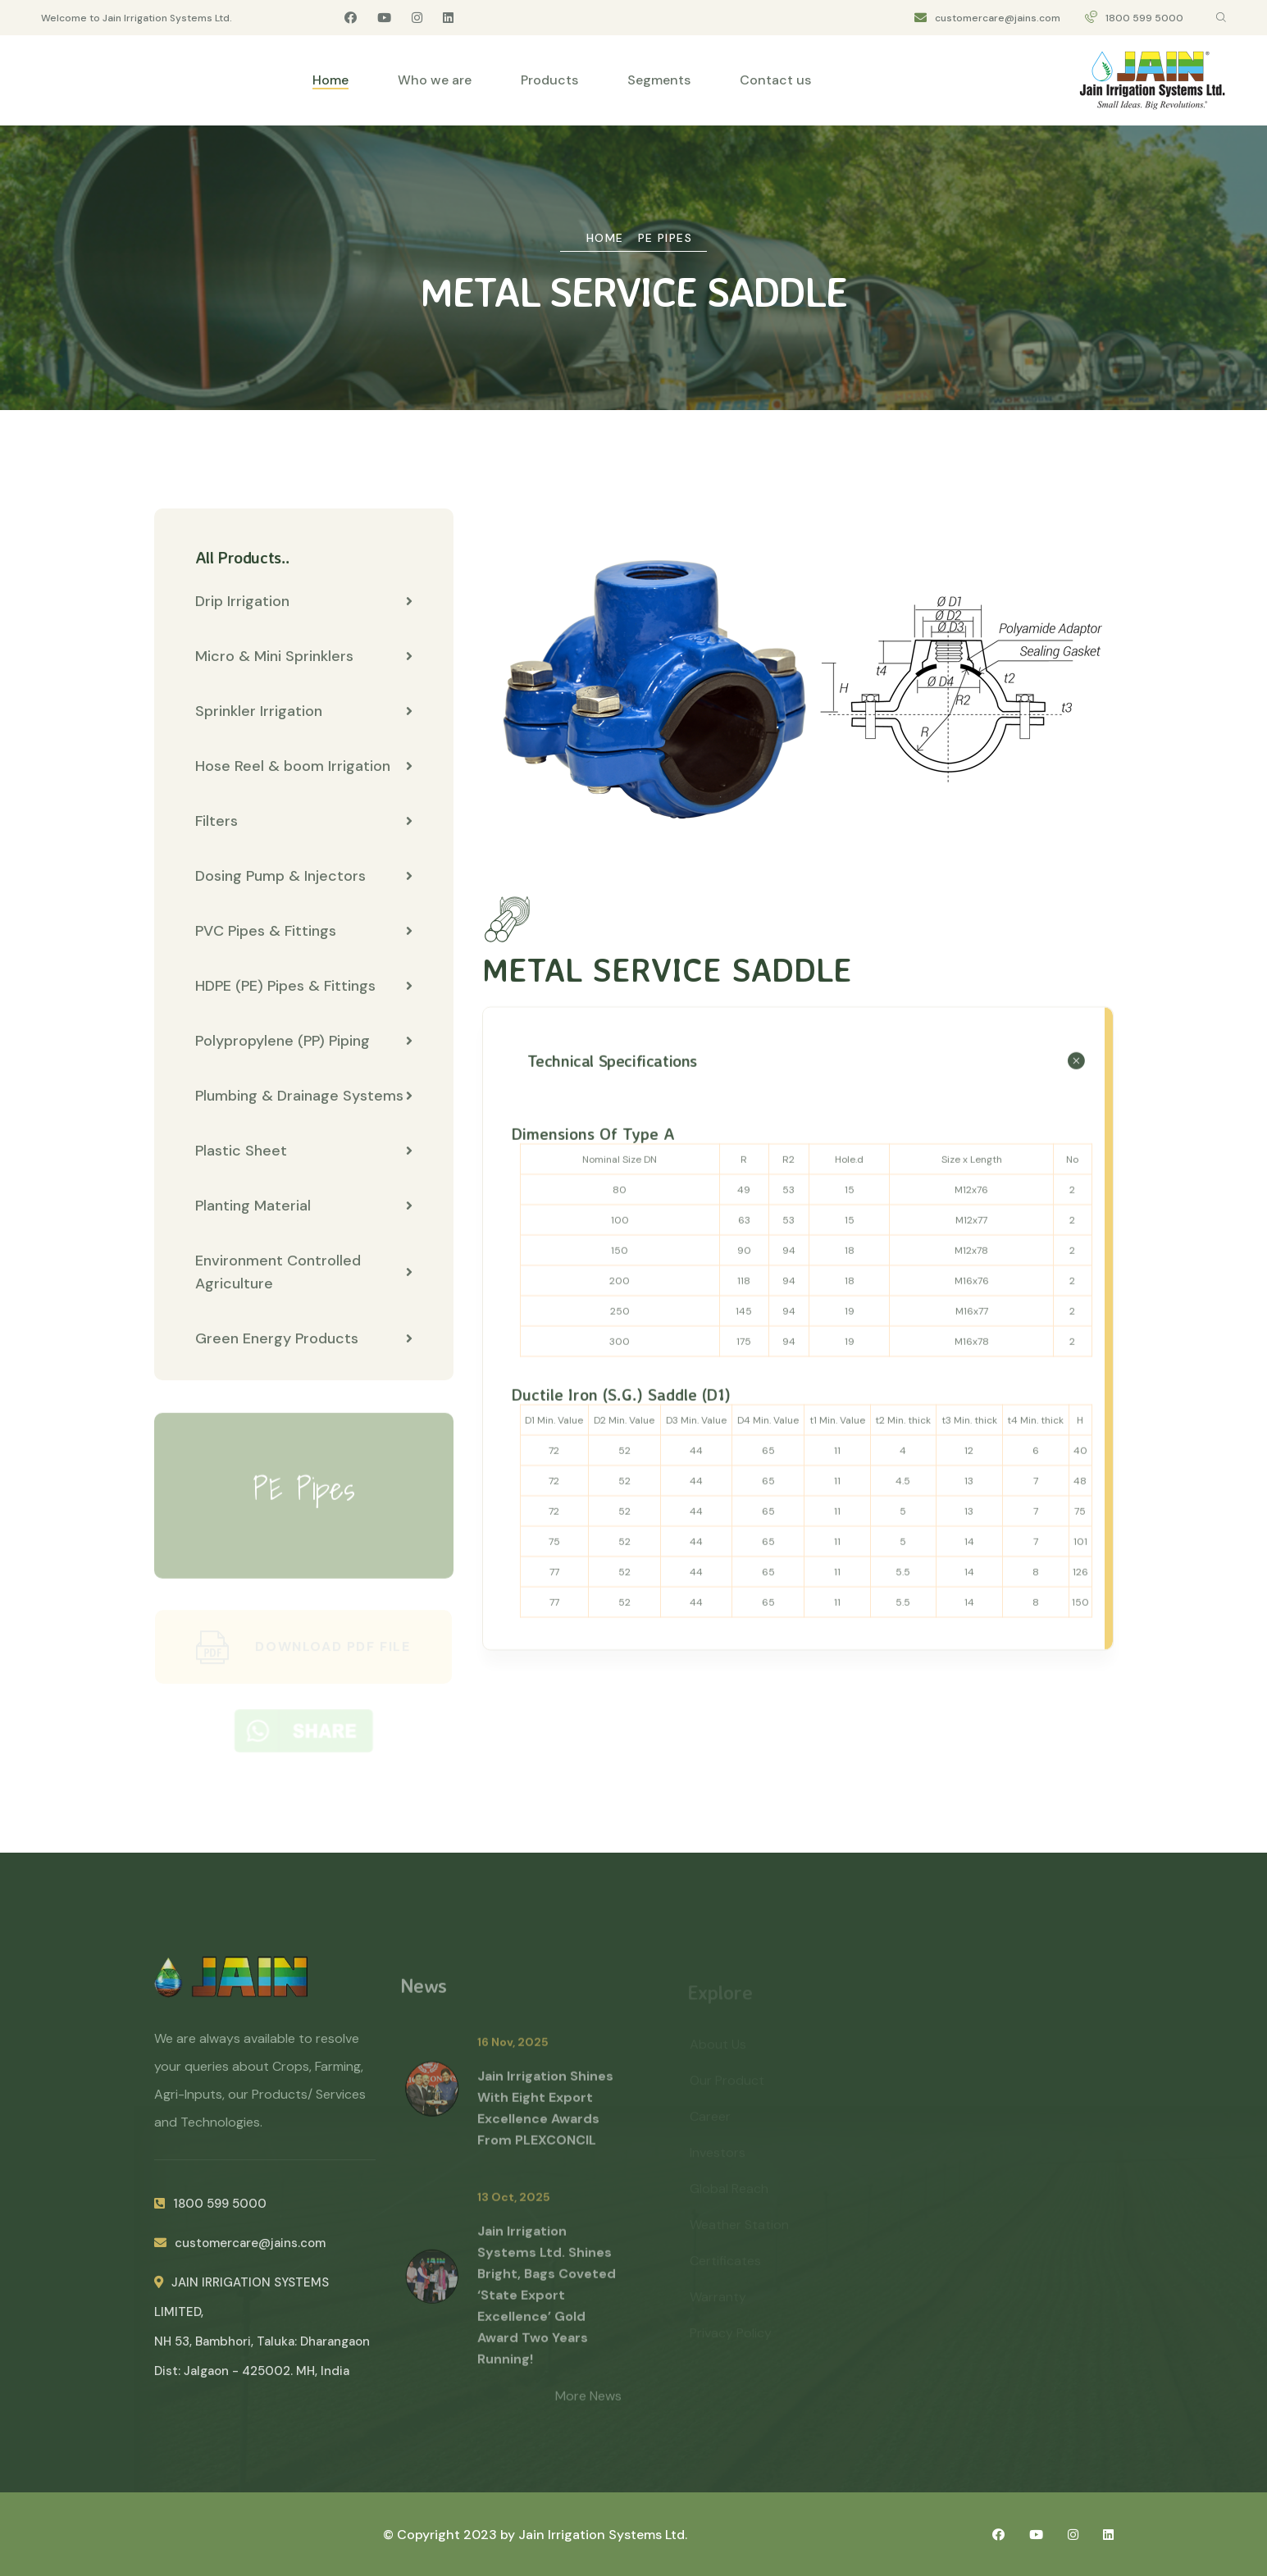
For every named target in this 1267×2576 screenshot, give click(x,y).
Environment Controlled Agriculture (303, 1273)
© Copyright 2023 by (450, 2534)
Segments (658, 80)
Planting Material (303, 1206)
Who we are (435, 80)
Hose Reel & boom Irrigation (303, 767)
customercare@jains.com (997, 18)
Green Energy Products (303, 1339)
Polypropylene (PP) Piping (303, 1041)
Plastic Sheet (303, 1151)
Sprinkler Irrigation (303, 712)
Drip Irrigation (303, 602)
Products (549, 80)
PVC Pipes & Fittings (303, 931)
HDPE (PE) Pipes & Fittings (303, 986)
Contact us (775, 80)
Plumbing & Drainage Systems (303, 1096)
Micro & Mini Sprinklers (303, 657)
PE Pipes (665, 237)
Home (330, 80)
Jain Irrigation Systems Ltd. (602, 2534)
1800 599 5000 (1144, 18)
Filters (303, 822)
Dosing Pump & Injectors (303, 877)
